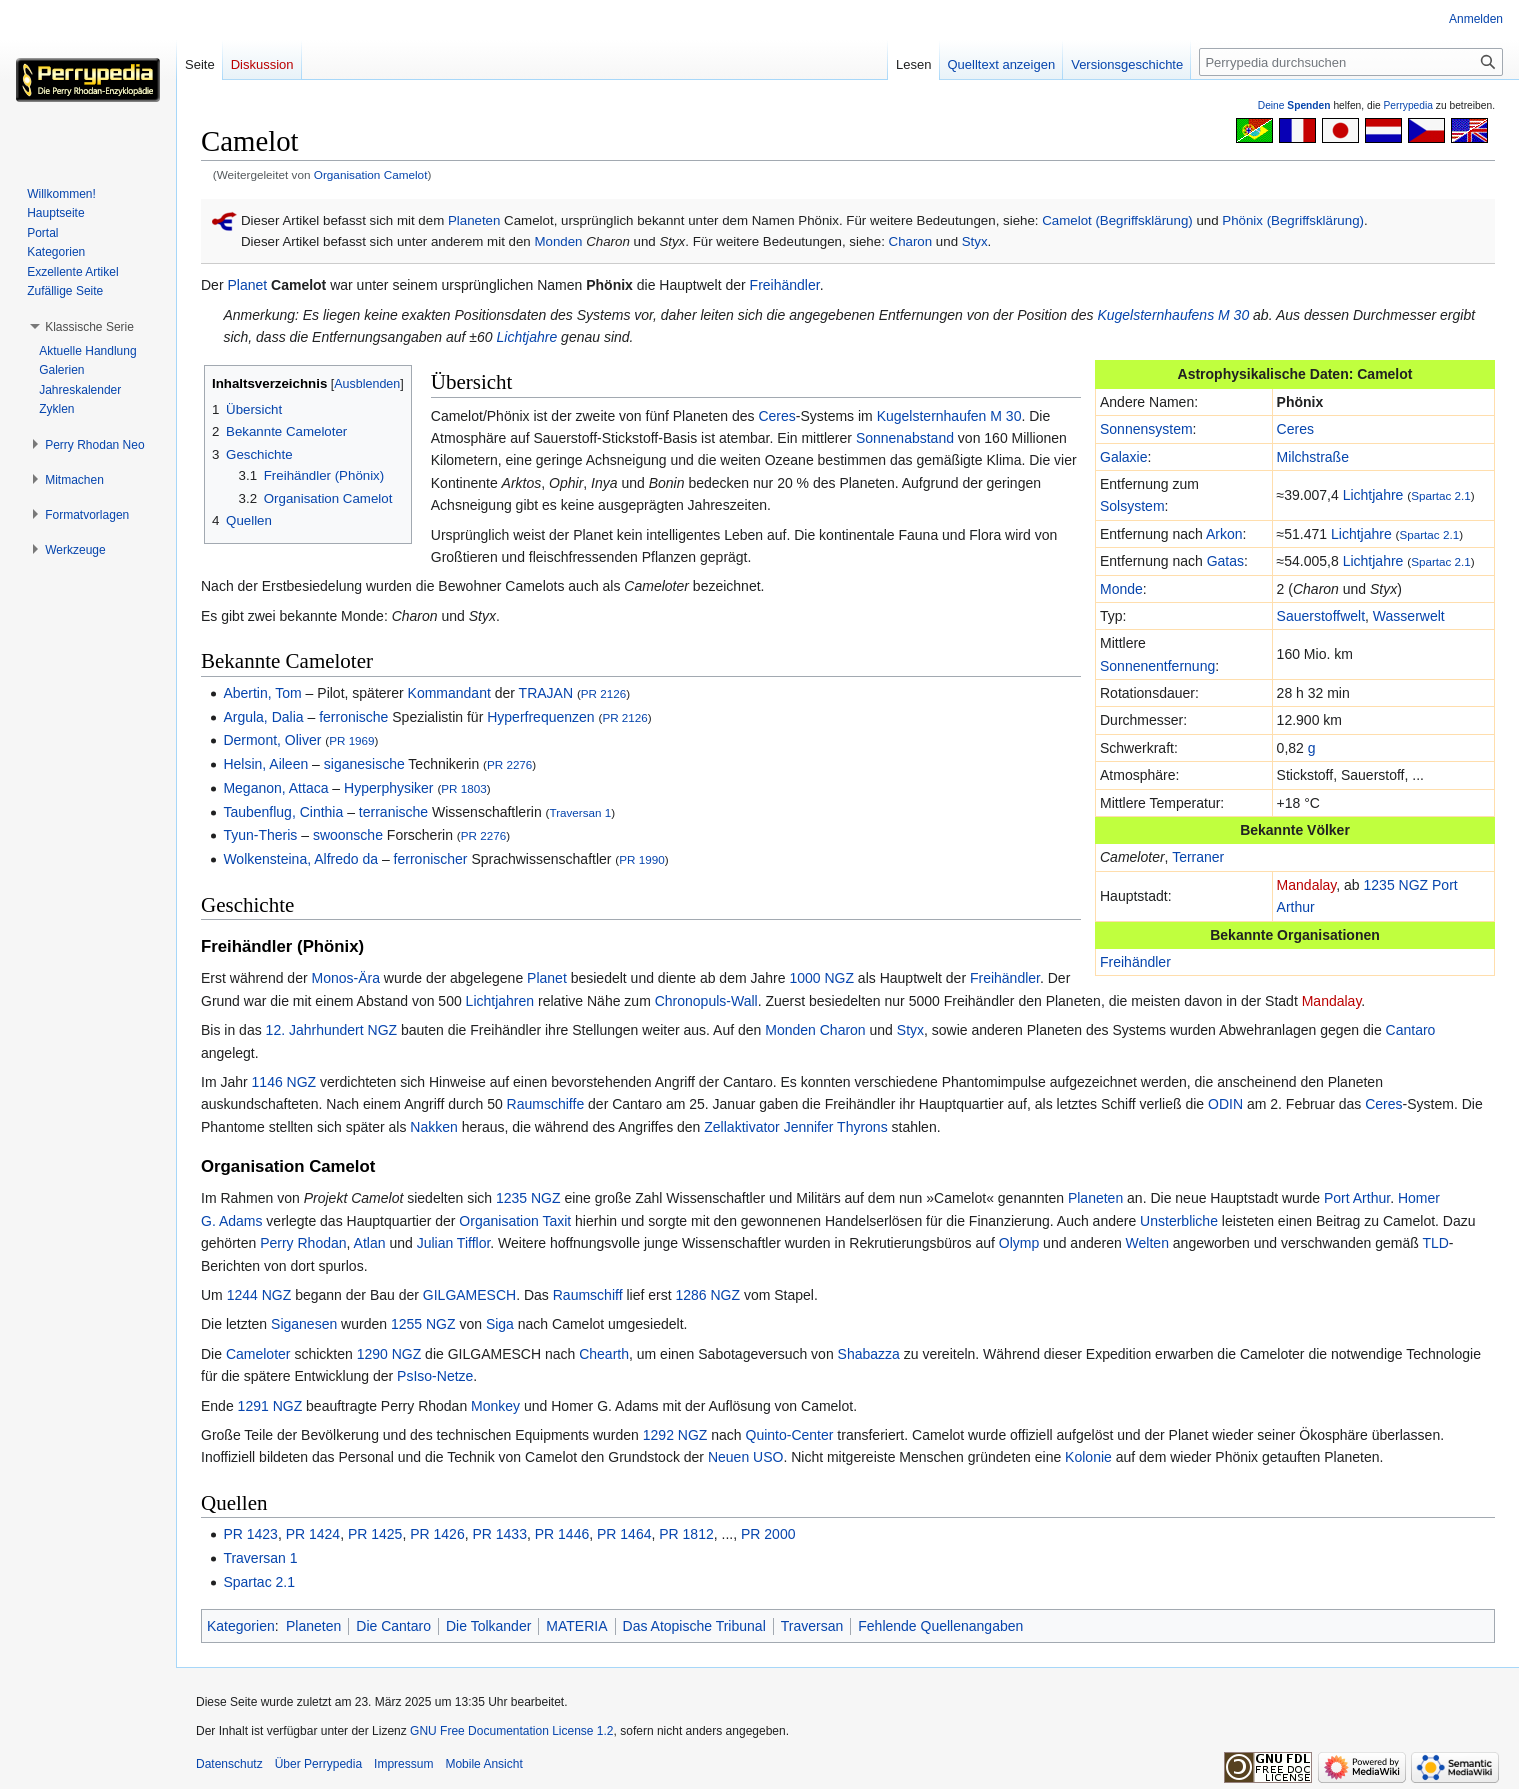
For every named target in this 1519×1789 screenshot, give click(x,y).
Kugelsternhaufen (932, 416)
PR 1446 (562, 1534)
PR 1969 (351, 740)
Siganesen (304, 1324)
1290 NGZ (389, 1354)
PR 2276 (509, 764)
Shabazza (869, 1354)
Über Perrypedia (318, 1764)
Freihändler (785, 285)
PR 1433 (499, 1534)
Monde (1121, 589)
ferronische (353, 717)
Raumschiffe (546, 1104)
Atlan (370, 1243)
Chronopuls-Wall (706, 1001)
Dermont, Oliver (272, 740)
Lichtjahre (527, 337)
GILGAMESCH (469, 1295)
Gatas (1225, 561)
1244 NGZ (259, 1295)
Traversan (812, 1626)
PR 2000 (768, 1534)
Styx (975, 241)
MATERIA (576, 1626)
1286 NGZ (707, 1295)
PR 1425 (375, 1534)
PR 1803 (463, 788)
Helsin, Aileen (265, 764)
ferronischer (431, 859)
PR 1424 (313, 1534)
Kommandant (449, 693)
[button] (89, 327)
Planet (247, 285)
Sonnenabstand (905, 438)
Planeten (474, 220)
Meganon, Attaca (275, 788)
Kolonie (1088, 1457)
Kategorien (241, 1626)
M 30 (1233, 315)
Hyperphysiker (388, 788)
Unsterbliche (1179, 1221)
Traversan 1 (580, 812)
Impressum (403, 1764)
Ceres (1295, 429)
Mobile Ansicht (483, 1764)
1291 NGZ (270, 1406)
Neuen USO (745, 1457)
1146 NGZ (284, 1082)
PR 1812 (686, 1534)
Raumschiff (588, 1295)
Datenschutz (229, 1764)
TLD (1435, 1243)
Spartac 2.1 (1441, 495)
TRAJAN (546, 693)
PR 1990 (641, 859)
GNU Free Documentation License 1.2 (511, 1731)
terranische (393, 812)
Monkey (495, 1406)
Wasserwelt (1409, 616)
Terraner (1198, 857)
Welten (1147, 1243)
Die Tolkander (488, 1626)
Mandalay (1307, 885)
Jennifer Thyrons (836, 1127)
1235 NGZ (1396, 885)
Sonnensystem (1146, 429)
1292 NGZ (675, 1435)
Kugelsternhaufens (1155, 315)
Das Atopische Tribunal (694, 1626)
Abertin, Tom (262, 693)
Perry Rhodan (303, 1243)
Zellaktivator (741, 1127)
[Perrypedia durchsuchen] (1351, 62)
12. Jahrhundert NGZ (332, 1030)
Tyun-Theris (260, 835)
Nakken (433, 1127)
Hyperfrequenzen (540, 717)
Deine (1294, 105)
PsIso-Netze (435, 1376)
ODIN (1225, 1104)
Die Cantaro (393, 1626)
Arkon (1224, 534)
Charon (911, 241)
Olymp (1019, 1243)
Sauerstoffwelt (1321, 616)
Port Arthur (1357, 1198)
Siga (500, 1324)
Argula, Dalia (263, 717)
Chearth (604, 1354)
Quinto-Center (790, 1435)
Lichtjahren (500, 1001)
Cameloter (258, 1354)
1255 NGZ (423, 1324)
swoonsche (348, 835)
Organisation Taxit (515, 1221)
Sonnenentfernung (1157, 666)
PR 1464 (624, 1534)
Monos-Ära (346, 978)
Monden (558, 241)
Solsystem (1132, 506)
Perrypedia (1408, 105)
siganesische (364, 764)
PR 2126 (603, 693)
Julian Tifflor (454, 1243)
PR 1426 (437, 1534)
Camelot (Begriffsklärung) (1117, 220)
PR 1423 (250, 1534)
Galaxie (1123, 457)
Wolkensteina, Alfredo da (300, 859)
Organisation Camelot (371, 174)
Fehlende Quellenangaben (940, 1626)
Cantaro (1411, 1030)
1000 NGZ (821, 978)
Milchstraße (1313, 457)
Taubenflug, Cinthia (283, 812)
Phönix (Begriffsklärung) (1293, 220)
